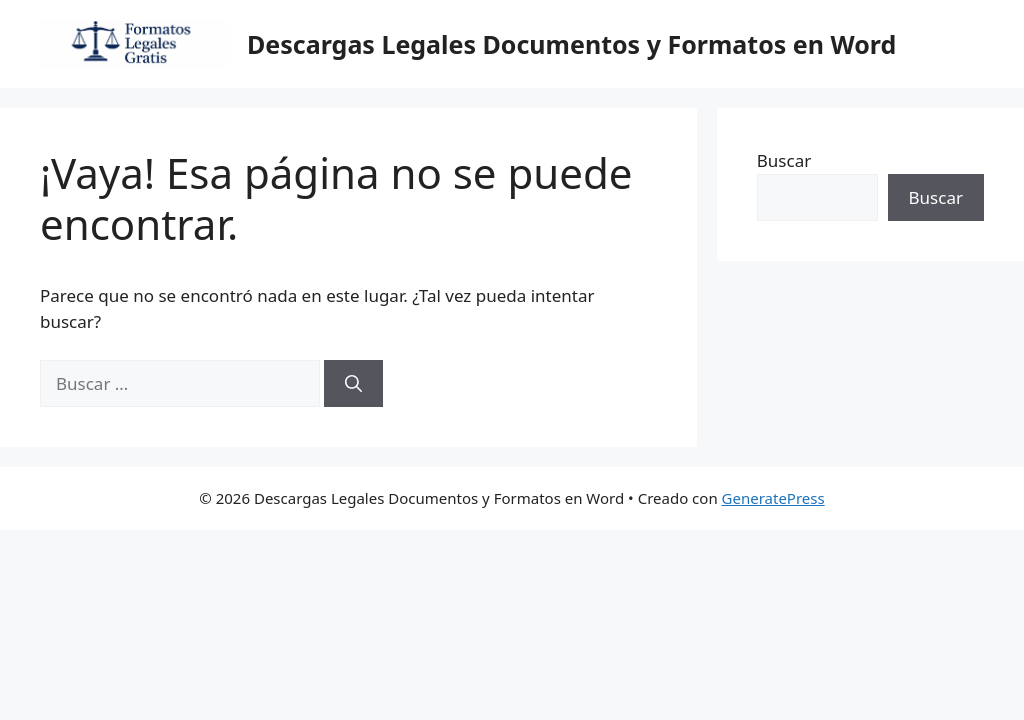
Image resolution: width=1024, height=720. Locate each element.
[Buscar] (353, 384)
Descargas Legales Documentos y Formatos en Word (571, 44)
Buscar (784, 160)
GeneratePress (773, 498)
